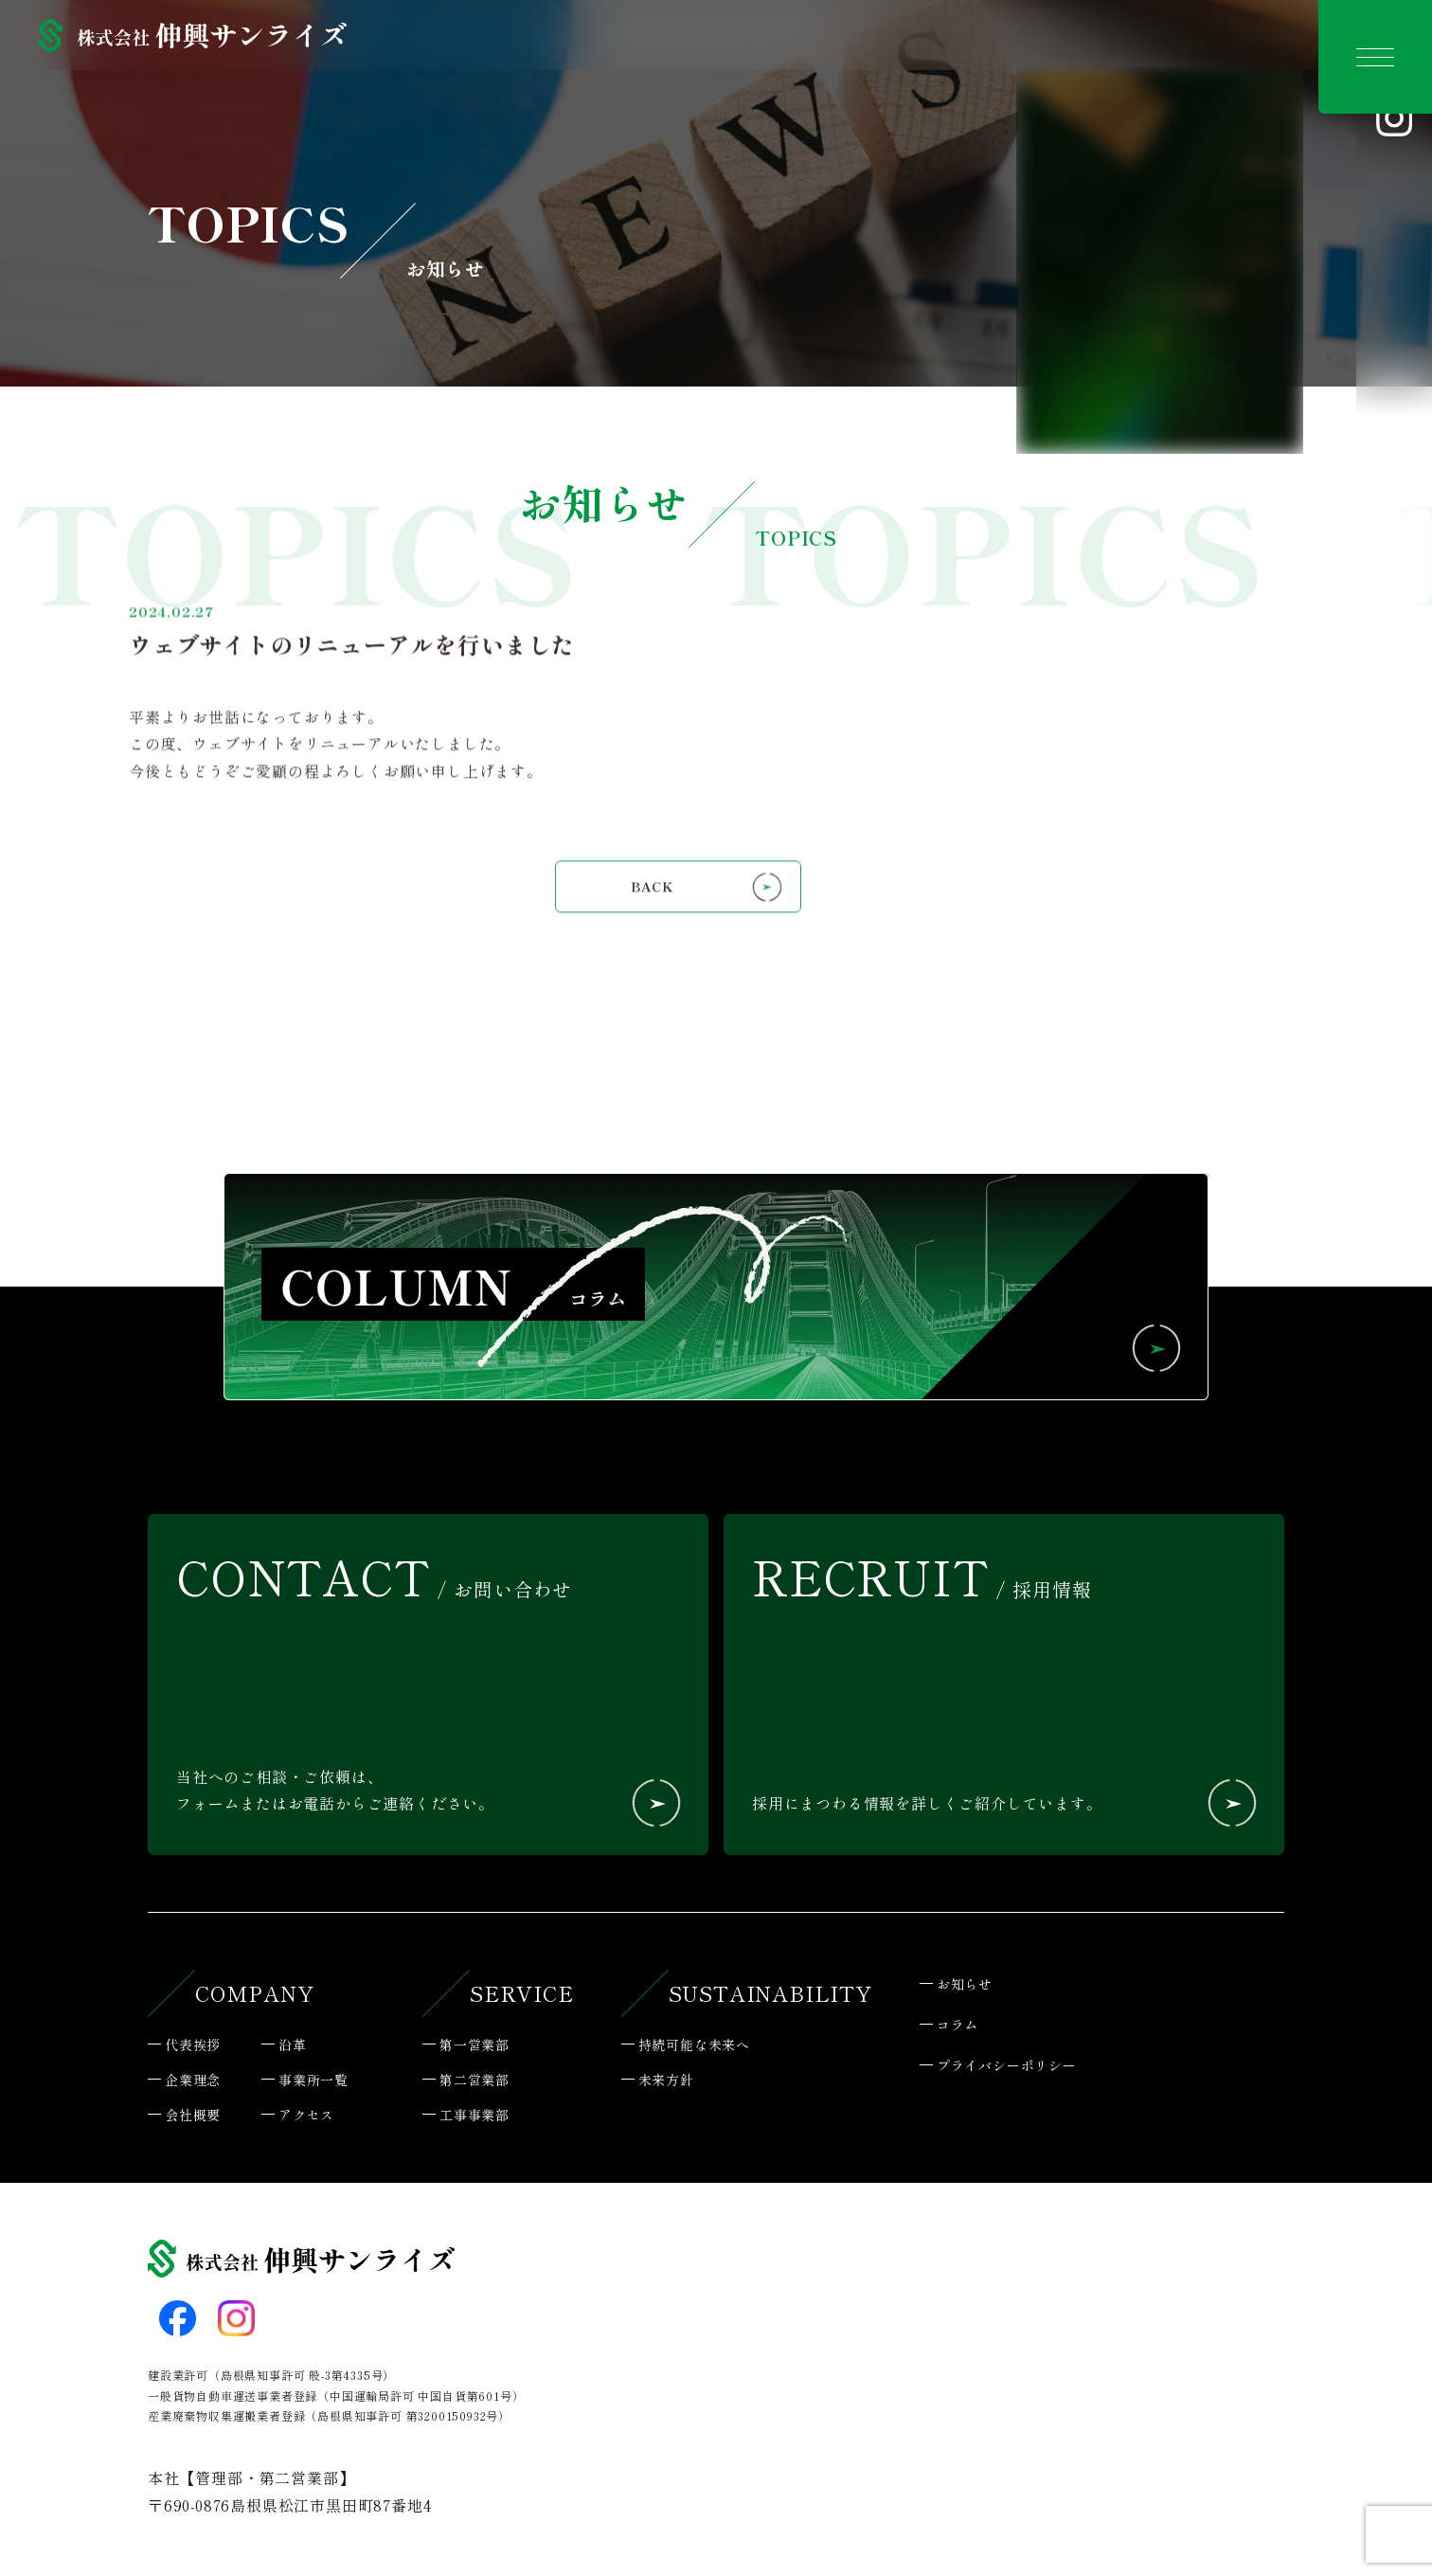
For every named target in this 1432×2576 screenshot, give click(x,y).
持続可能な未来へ (694, 2044)
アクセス (306, 2114)
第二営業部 (474, 2079)
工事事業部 (474, 2114)
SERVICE (522, 1992)
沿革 (292, 2044)
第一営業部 (474, 2044)
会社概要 (193, 2114)
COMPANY (254, 1992)
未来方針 (666, 2079)
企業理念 (193, 2079)
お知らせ (965, 1983)
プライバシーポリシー (1007, 2065)
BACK (652, 927)
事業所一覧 (313, 2079)
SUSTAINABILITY (770, 1992)
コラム (957, 2024)
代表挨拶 (193, 2044)
